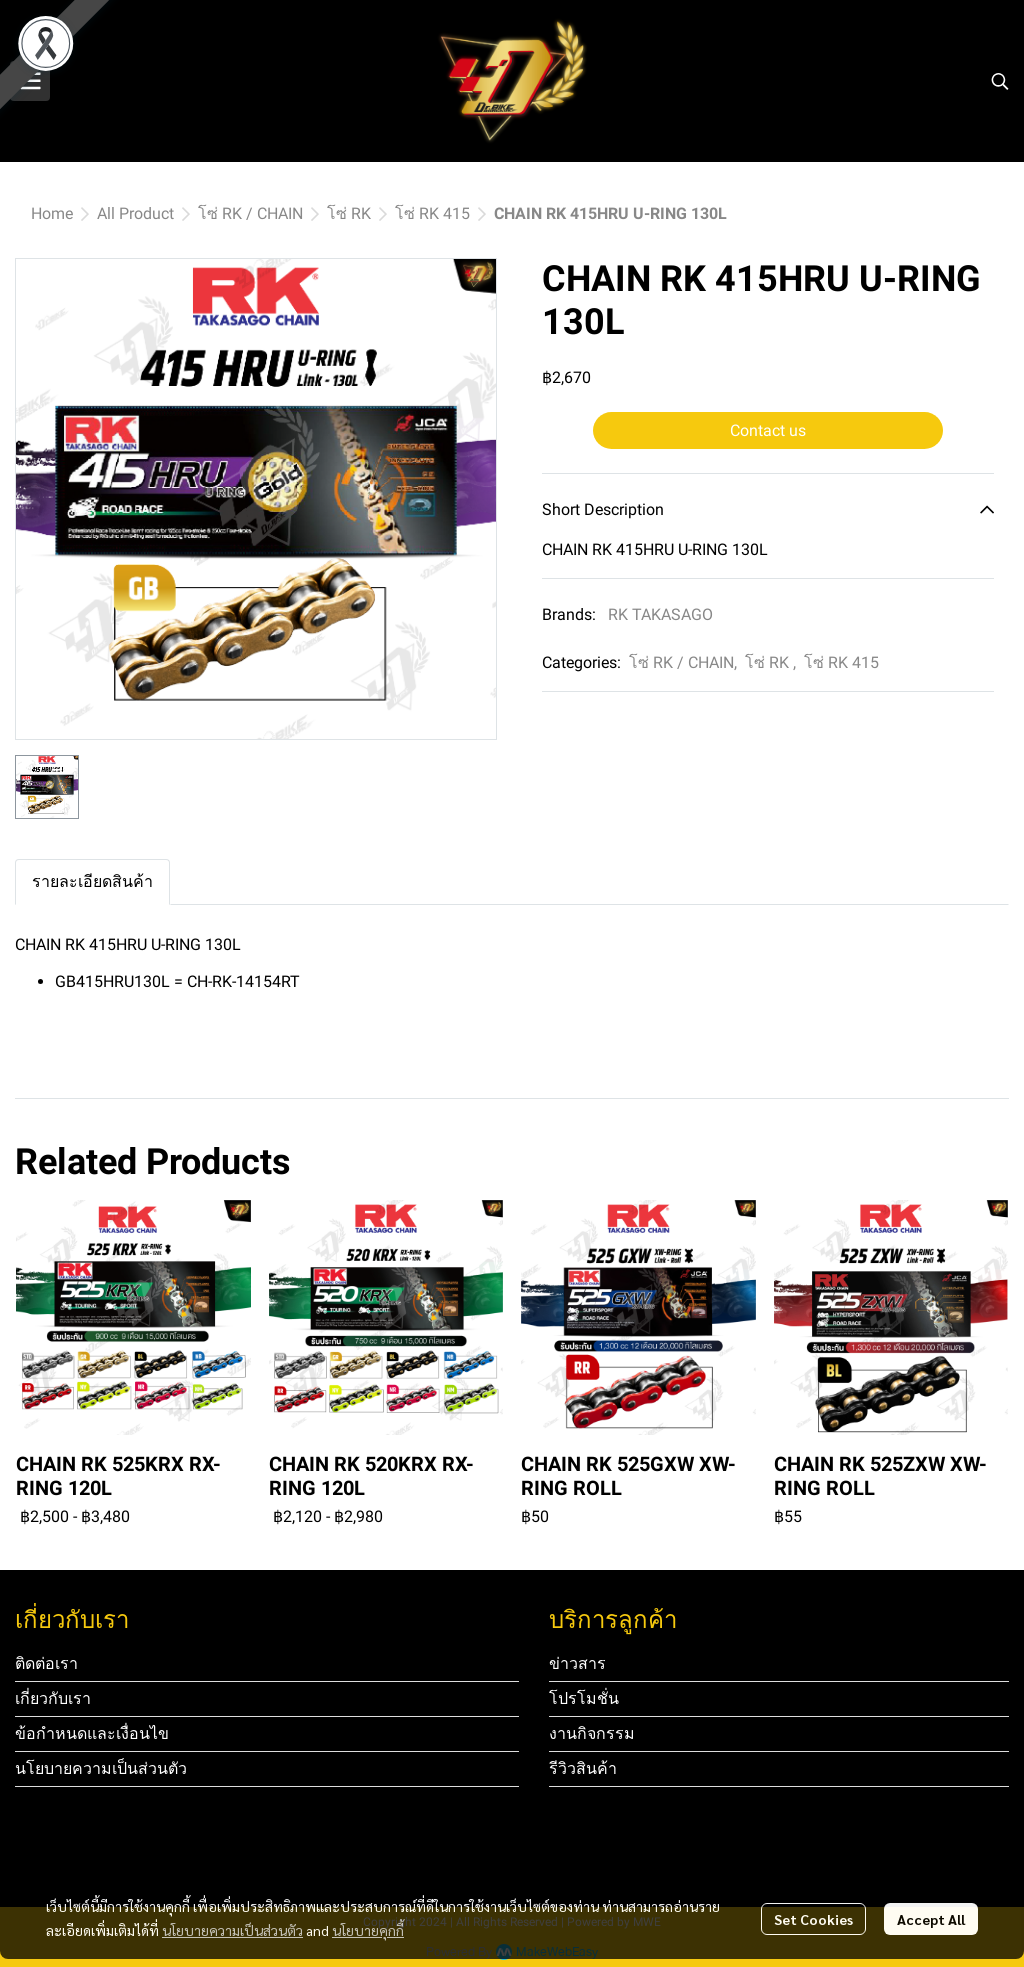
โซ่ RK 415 (432, 213)
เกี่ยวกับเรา (53, 1698)
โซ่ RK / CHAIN (250, 213)
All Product (135, 213)
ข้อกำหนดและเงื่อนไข (92, 1733)
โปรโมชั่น (584, 1698)
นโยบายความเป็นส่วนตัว (232, 1930)
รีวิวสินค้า (583, 1768)
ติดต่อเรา (46, 1663)
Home (52, 213)
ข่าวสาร (577, 1663)
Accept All (931, 1919)
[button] (1000, 81)
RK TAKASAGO (660, 614)
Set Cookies (813, 1919)
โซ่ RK (349, 213)
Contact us (768, 430)
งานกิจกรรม (592, 1733)
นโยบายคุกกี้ (368, 1930)
